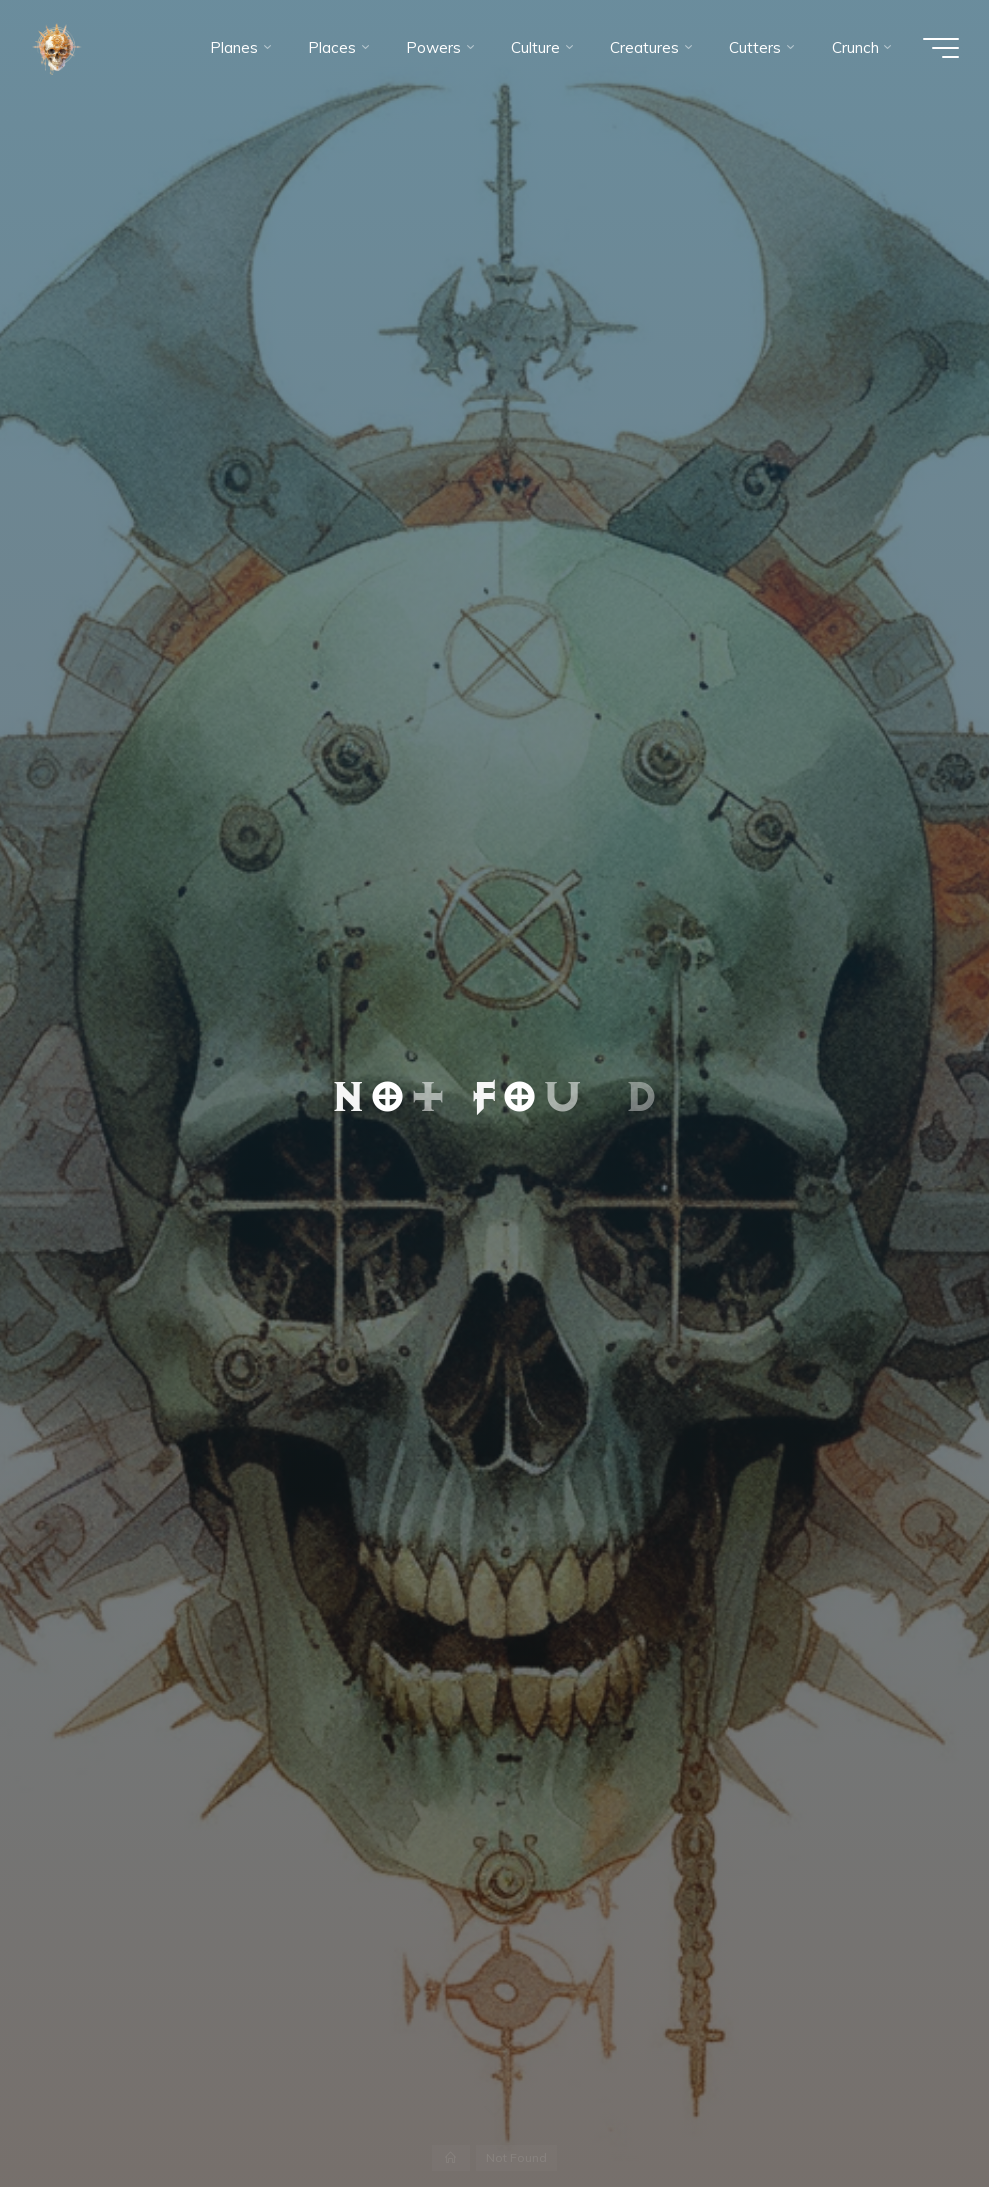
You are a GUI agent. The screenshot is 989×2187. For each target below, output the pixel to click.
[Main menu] (941, 48)
